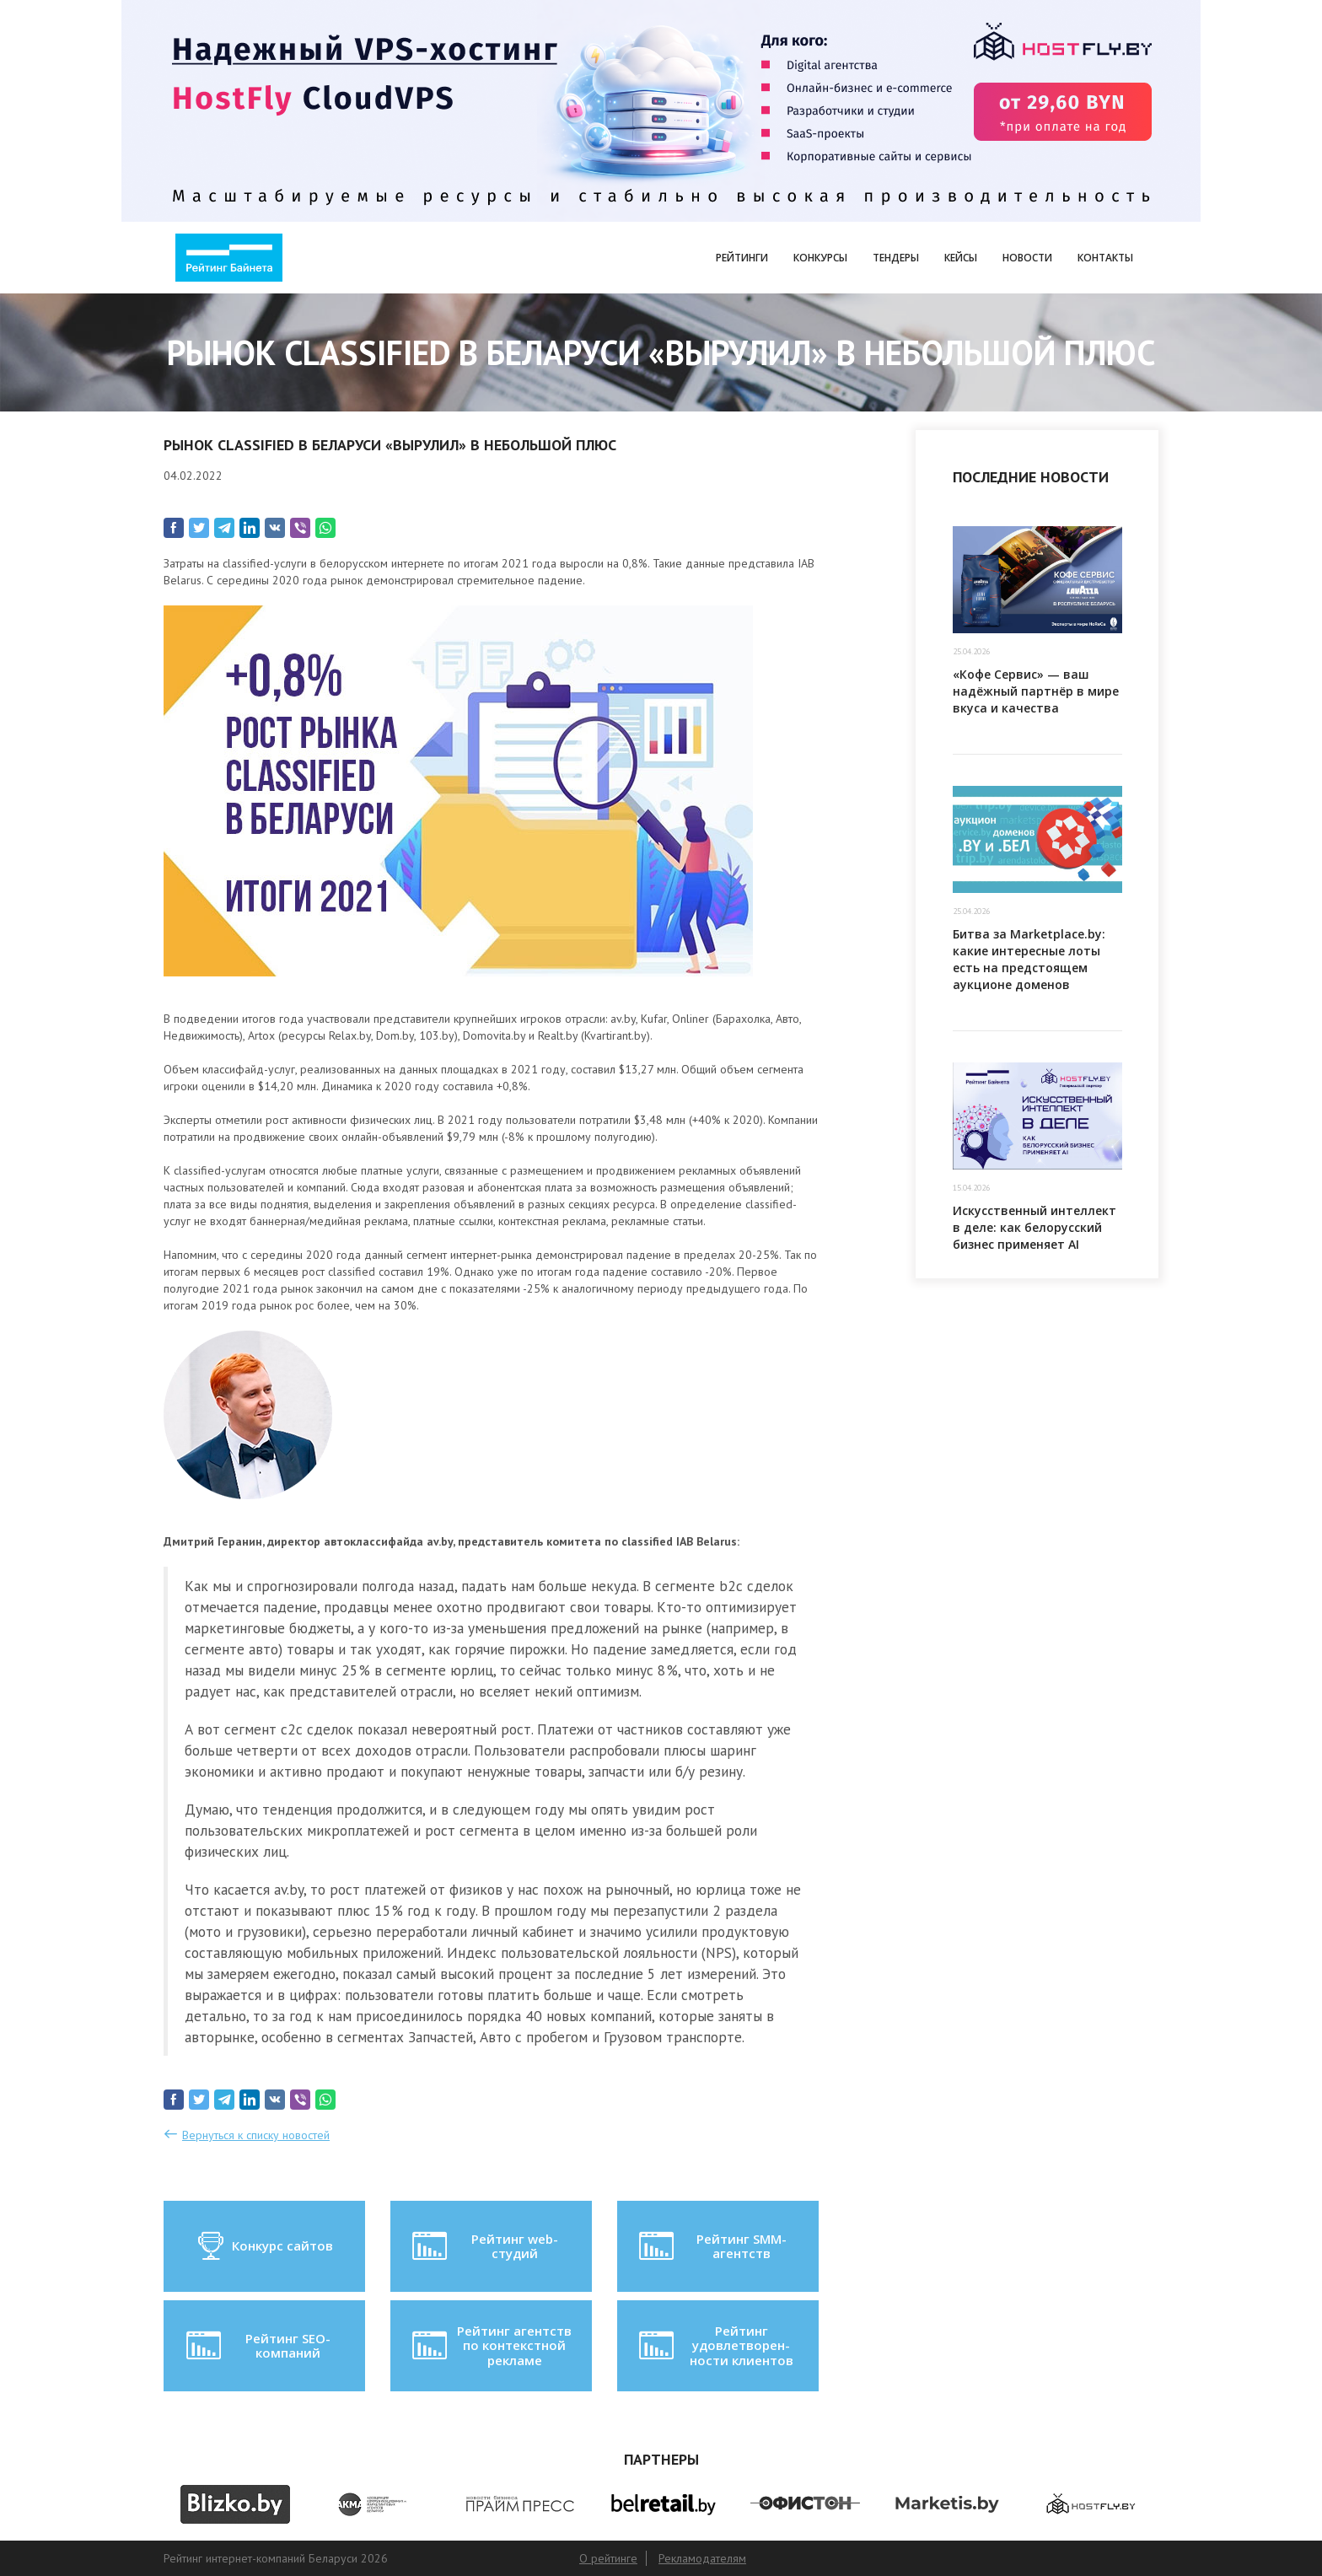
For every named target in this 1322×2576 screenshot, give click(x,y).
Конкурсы (820, 257)
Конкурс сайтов (264, 2246)
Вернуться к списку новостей (256, 2135)
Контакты (1105, 257)
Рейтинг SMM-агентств (711, 2246)
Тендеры (896, 257)
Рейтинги (742, 257)
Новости (1027, 257)
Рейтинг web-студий (483, 2246)
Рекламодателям (702, 2558)
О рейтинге (608, 2558)
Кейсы (960, 257)
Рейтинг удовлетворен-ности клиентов (714, 2345)
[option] (235, 2504)
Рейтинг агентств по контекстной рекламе (490, 2345)
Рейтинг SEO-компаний (256, 2346)
